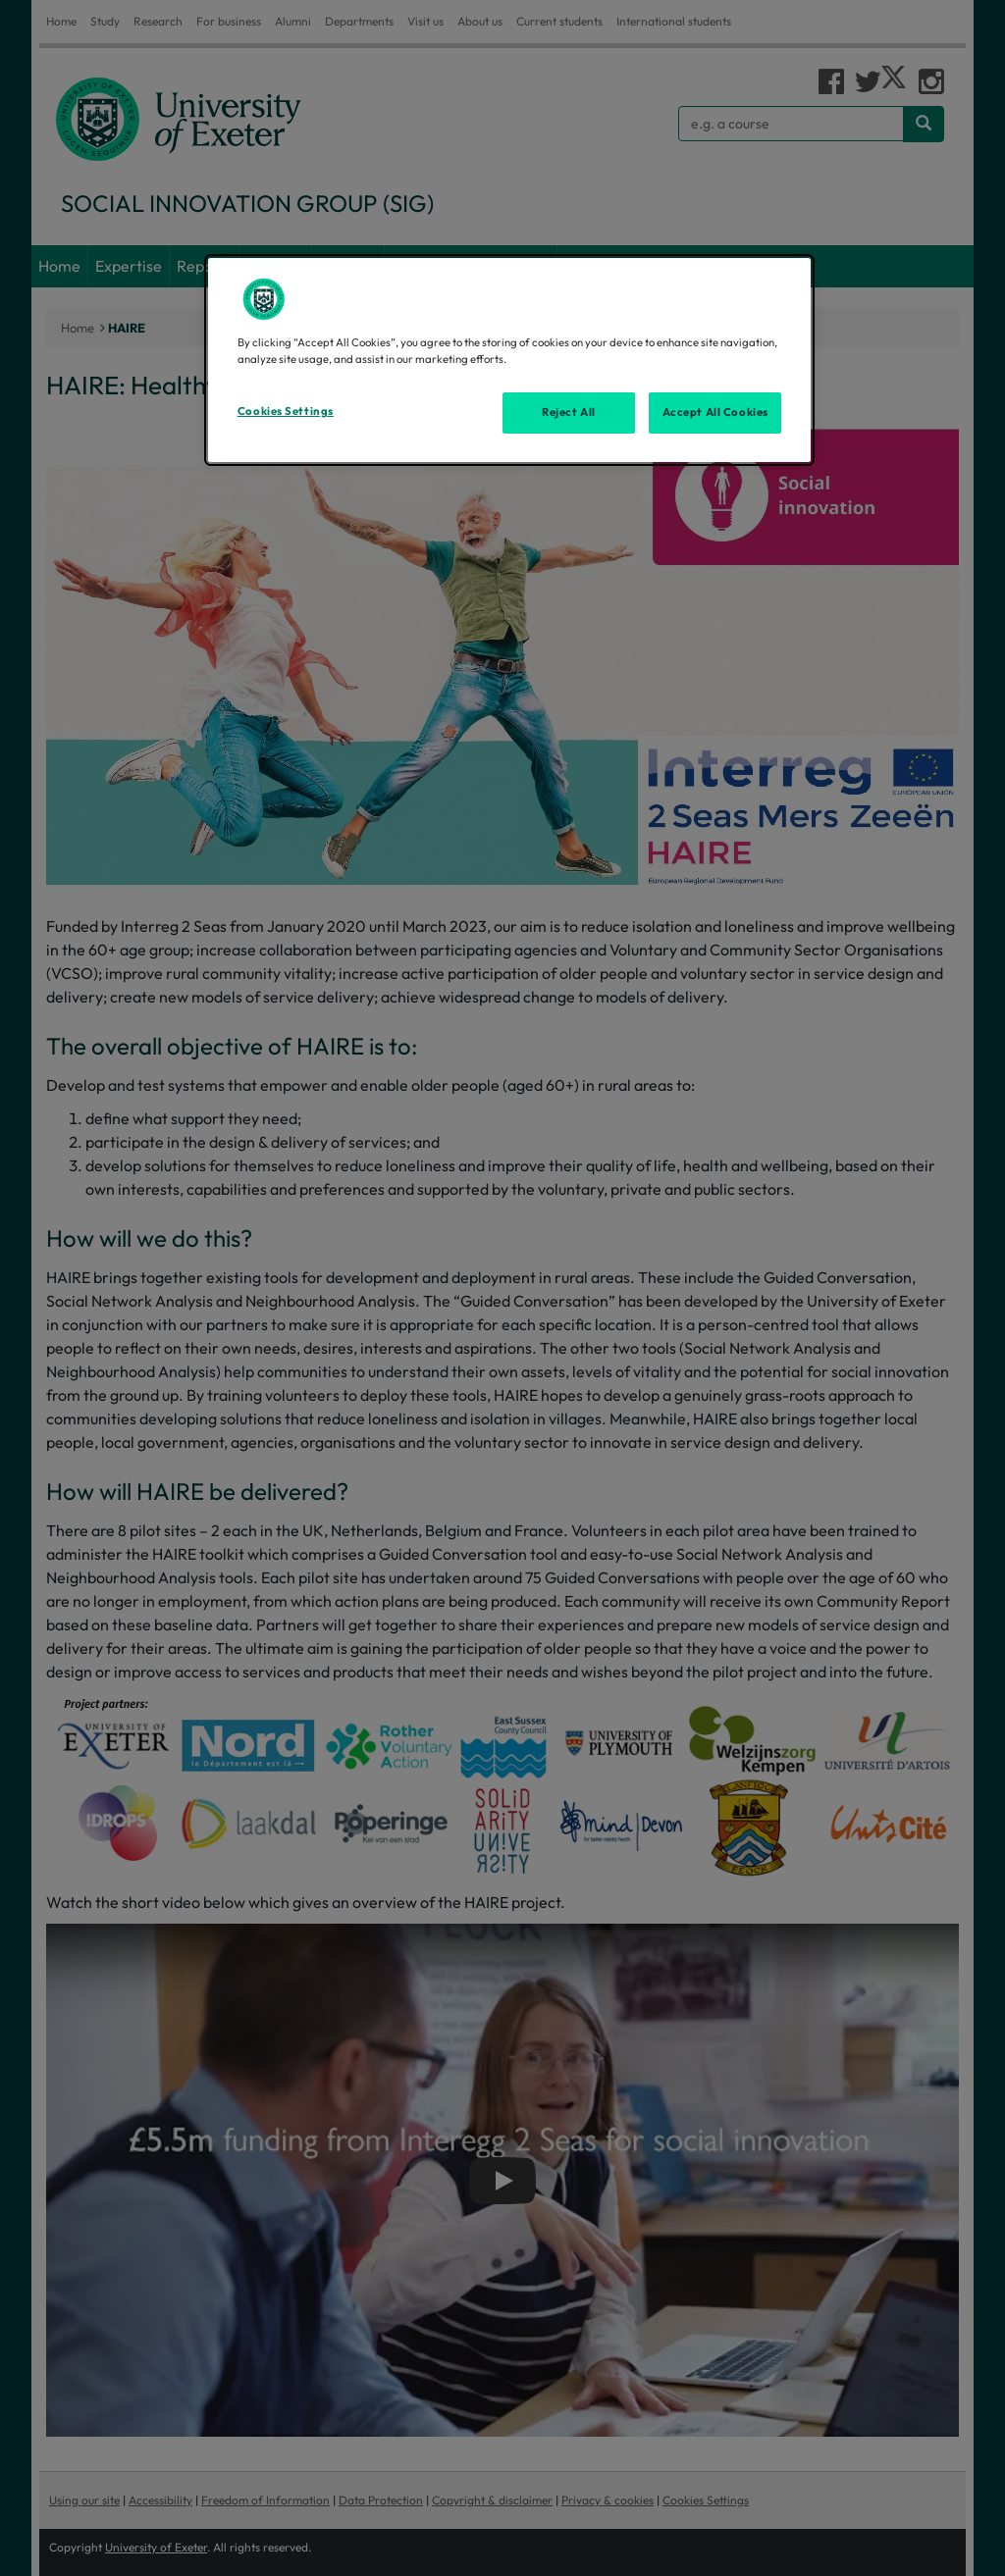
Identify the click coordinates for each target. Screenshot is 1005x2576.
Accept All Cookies (715, 412)
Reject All (569, 412)
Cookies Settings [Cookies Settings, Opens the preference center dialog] (286, 411)
